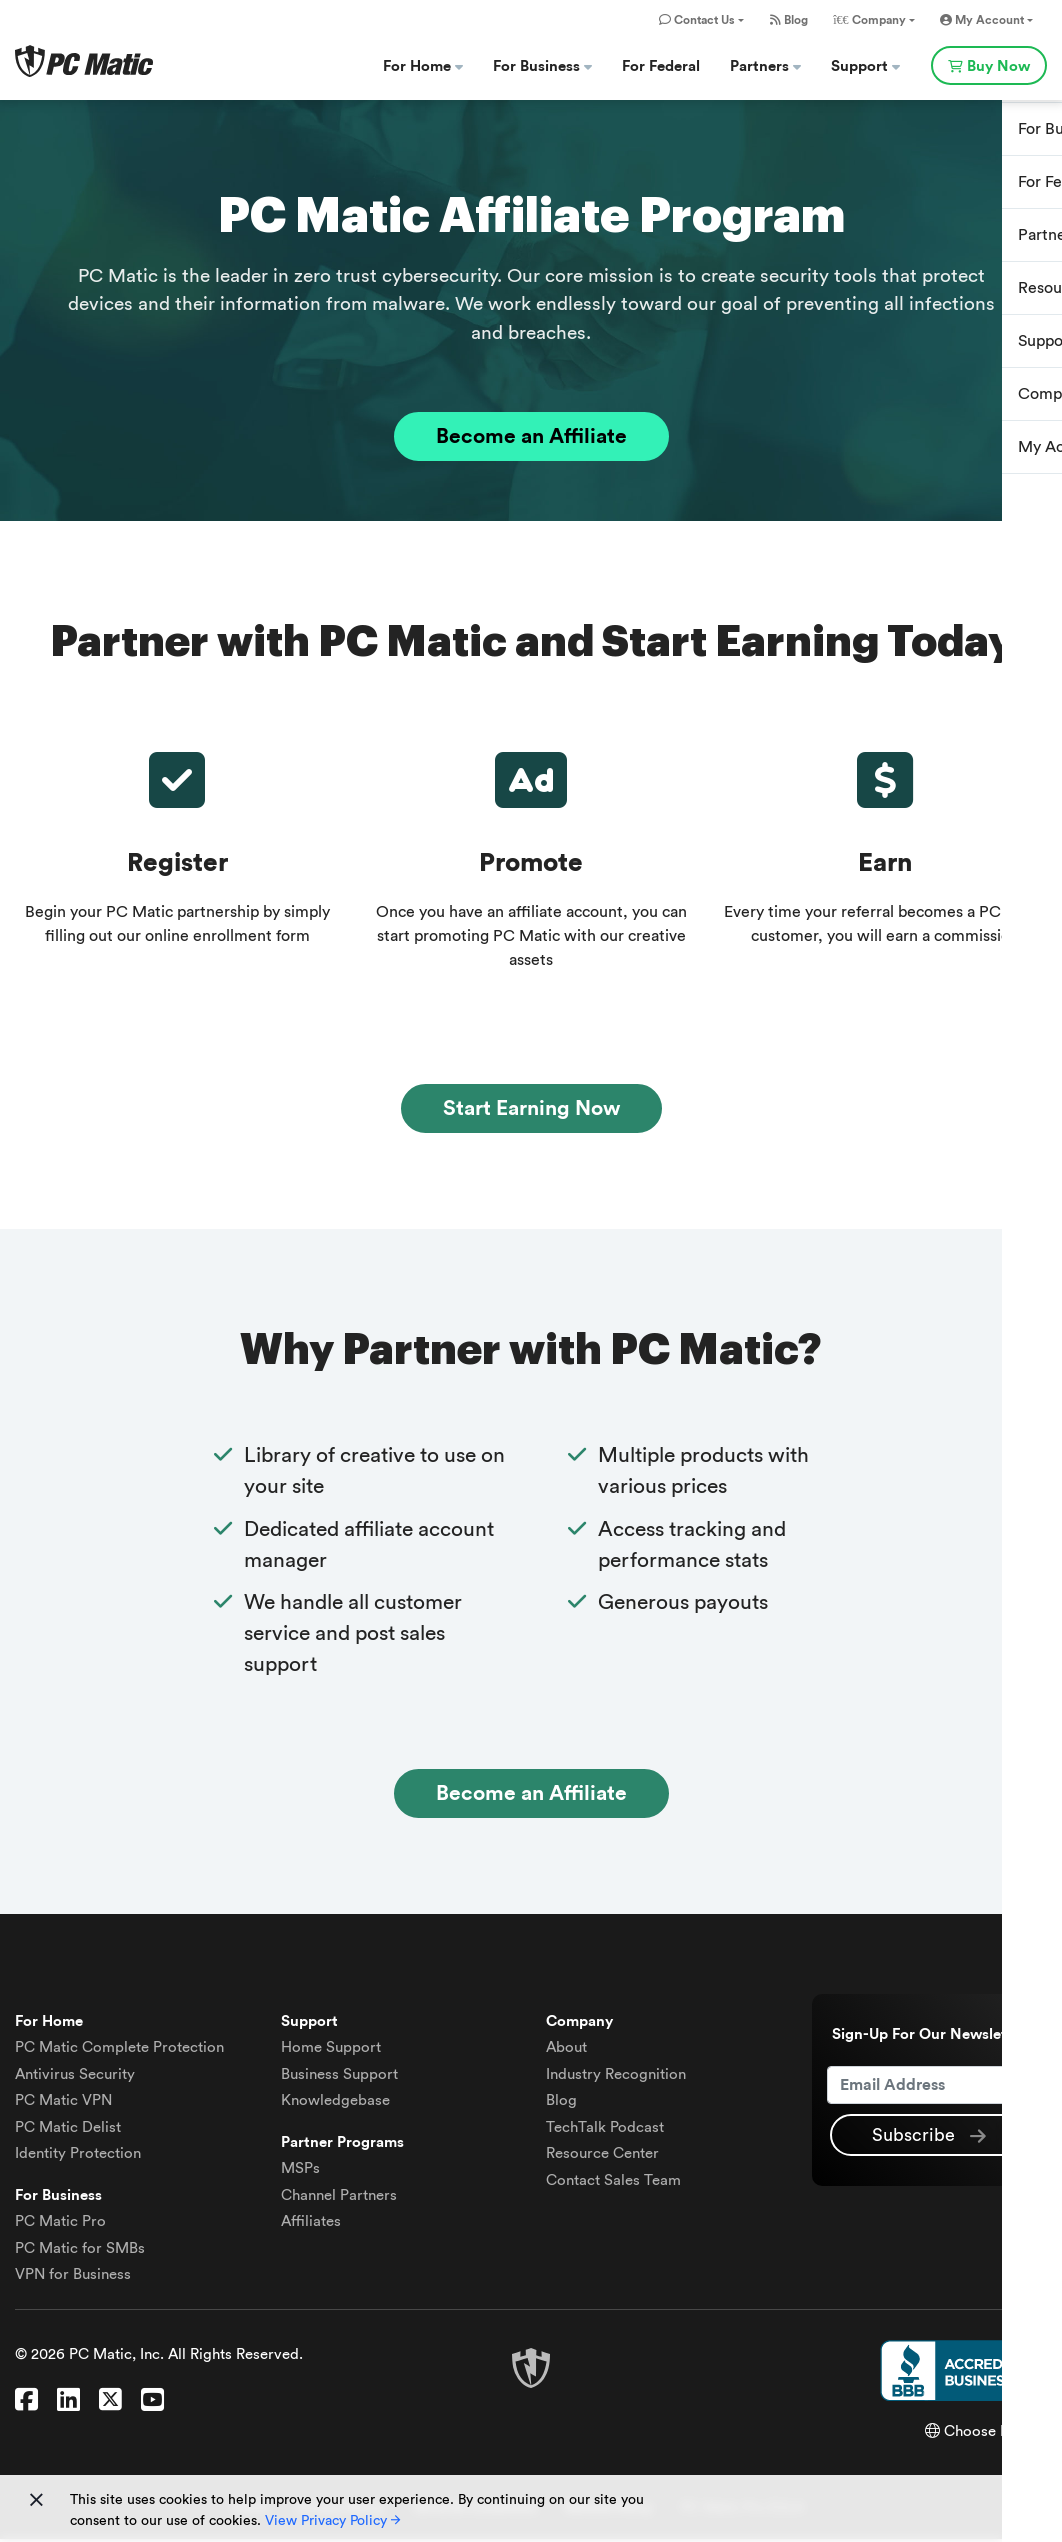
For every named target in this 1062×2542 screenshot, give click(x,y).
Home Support (331, 2050)
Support (865, 66)
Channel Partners (339, 2197)
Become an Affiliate (531, 437)
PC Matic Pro (60, 2224)
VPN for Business (73, 2277)
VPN (63, 2103)
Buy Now (989, 66)
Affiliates (311, 2224)
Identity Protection (78, 2156)
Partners (765, 66)
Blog (789, 20)
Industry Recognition (616, 2076)
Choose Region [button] (986, 2433)
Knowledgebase (335, 2103)
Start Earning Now (531, 1109)
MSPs (300, 2171)
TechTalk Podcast (605, 2129)
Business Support (339, 2076)
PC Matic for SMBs (80, 2250)
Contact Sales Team (613, 2182)
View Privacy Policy (332, 2521)
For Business (542, 66)
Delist (68, 2129)
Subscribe (929, 2139)
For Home (423, 66)
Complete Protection (119, 2050)
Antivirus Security (75, 2076)
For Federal (661, 66)
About (566, 2050)
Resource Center (602, 2156)
